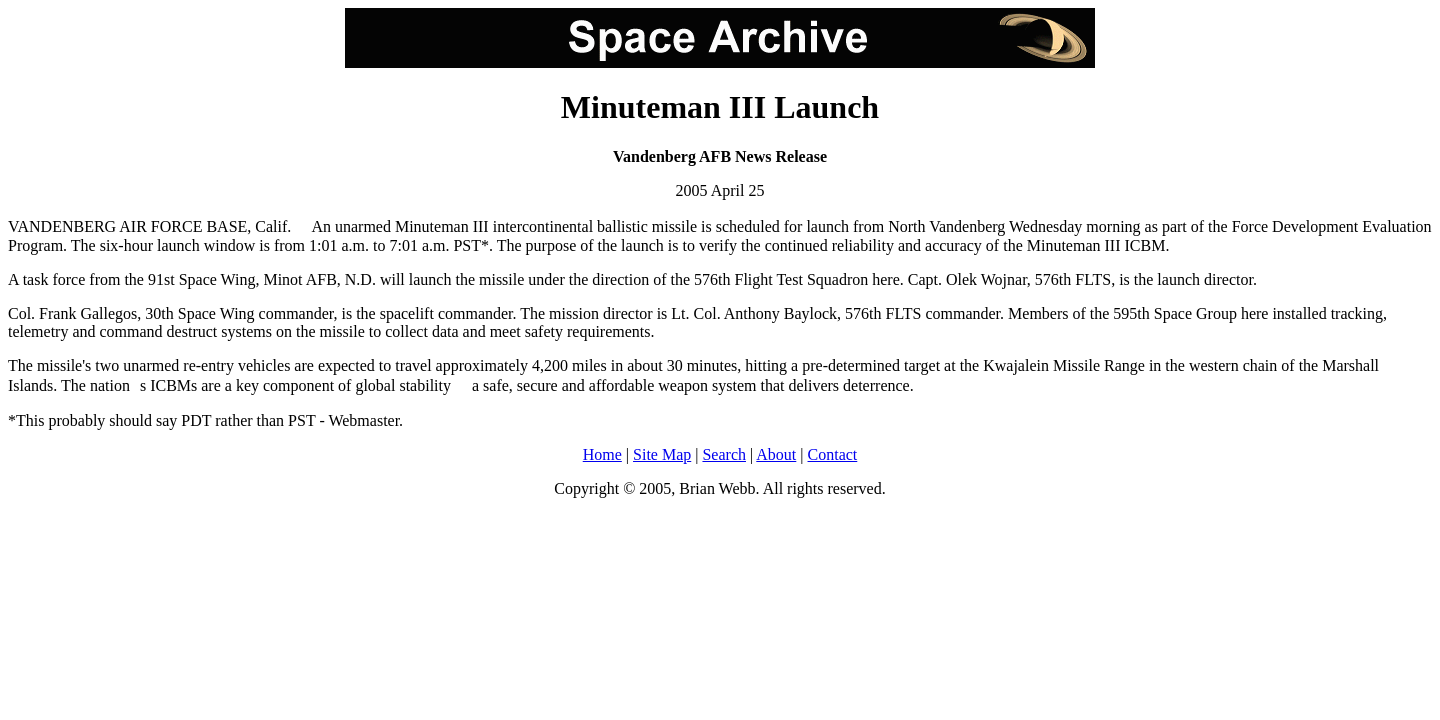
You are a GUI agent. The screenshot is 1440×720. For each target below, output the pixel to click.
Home (602, 454)
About (776, 454)
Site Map (662, 454)
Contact (833, 454)
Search (724, 454)
